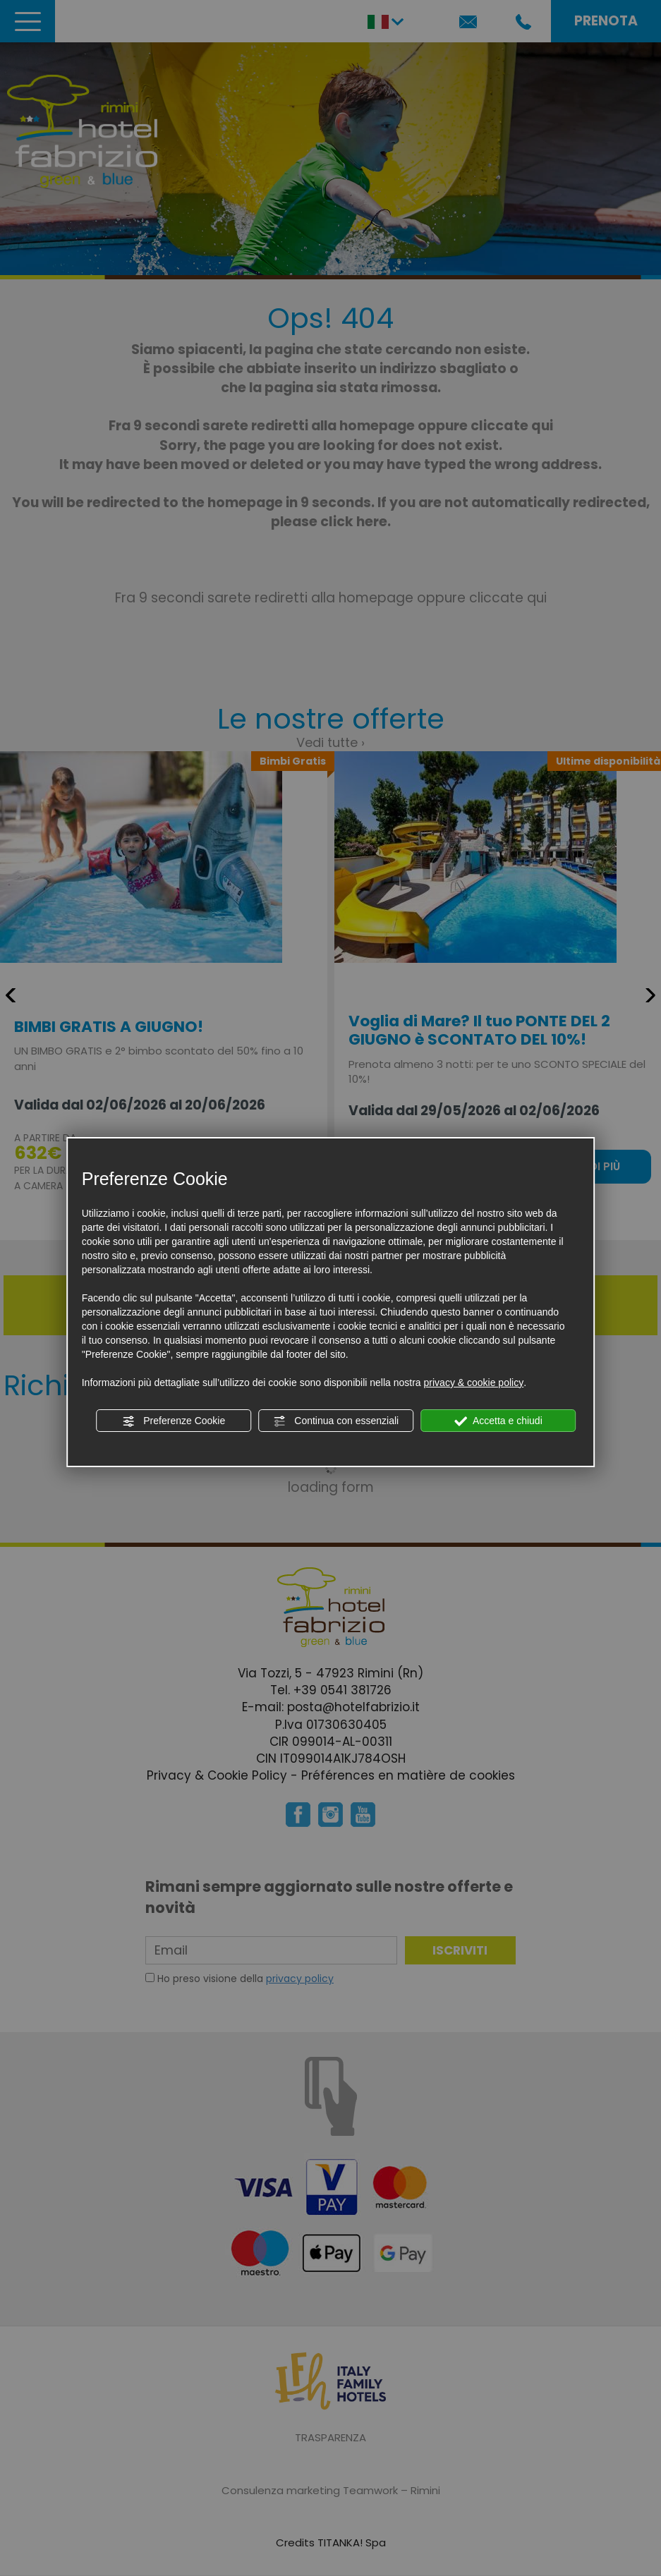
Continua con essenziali (336, 1421)
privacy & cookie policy (474, 1382)
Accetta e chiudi (498, 1421)
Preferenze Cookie (173, 1421)
